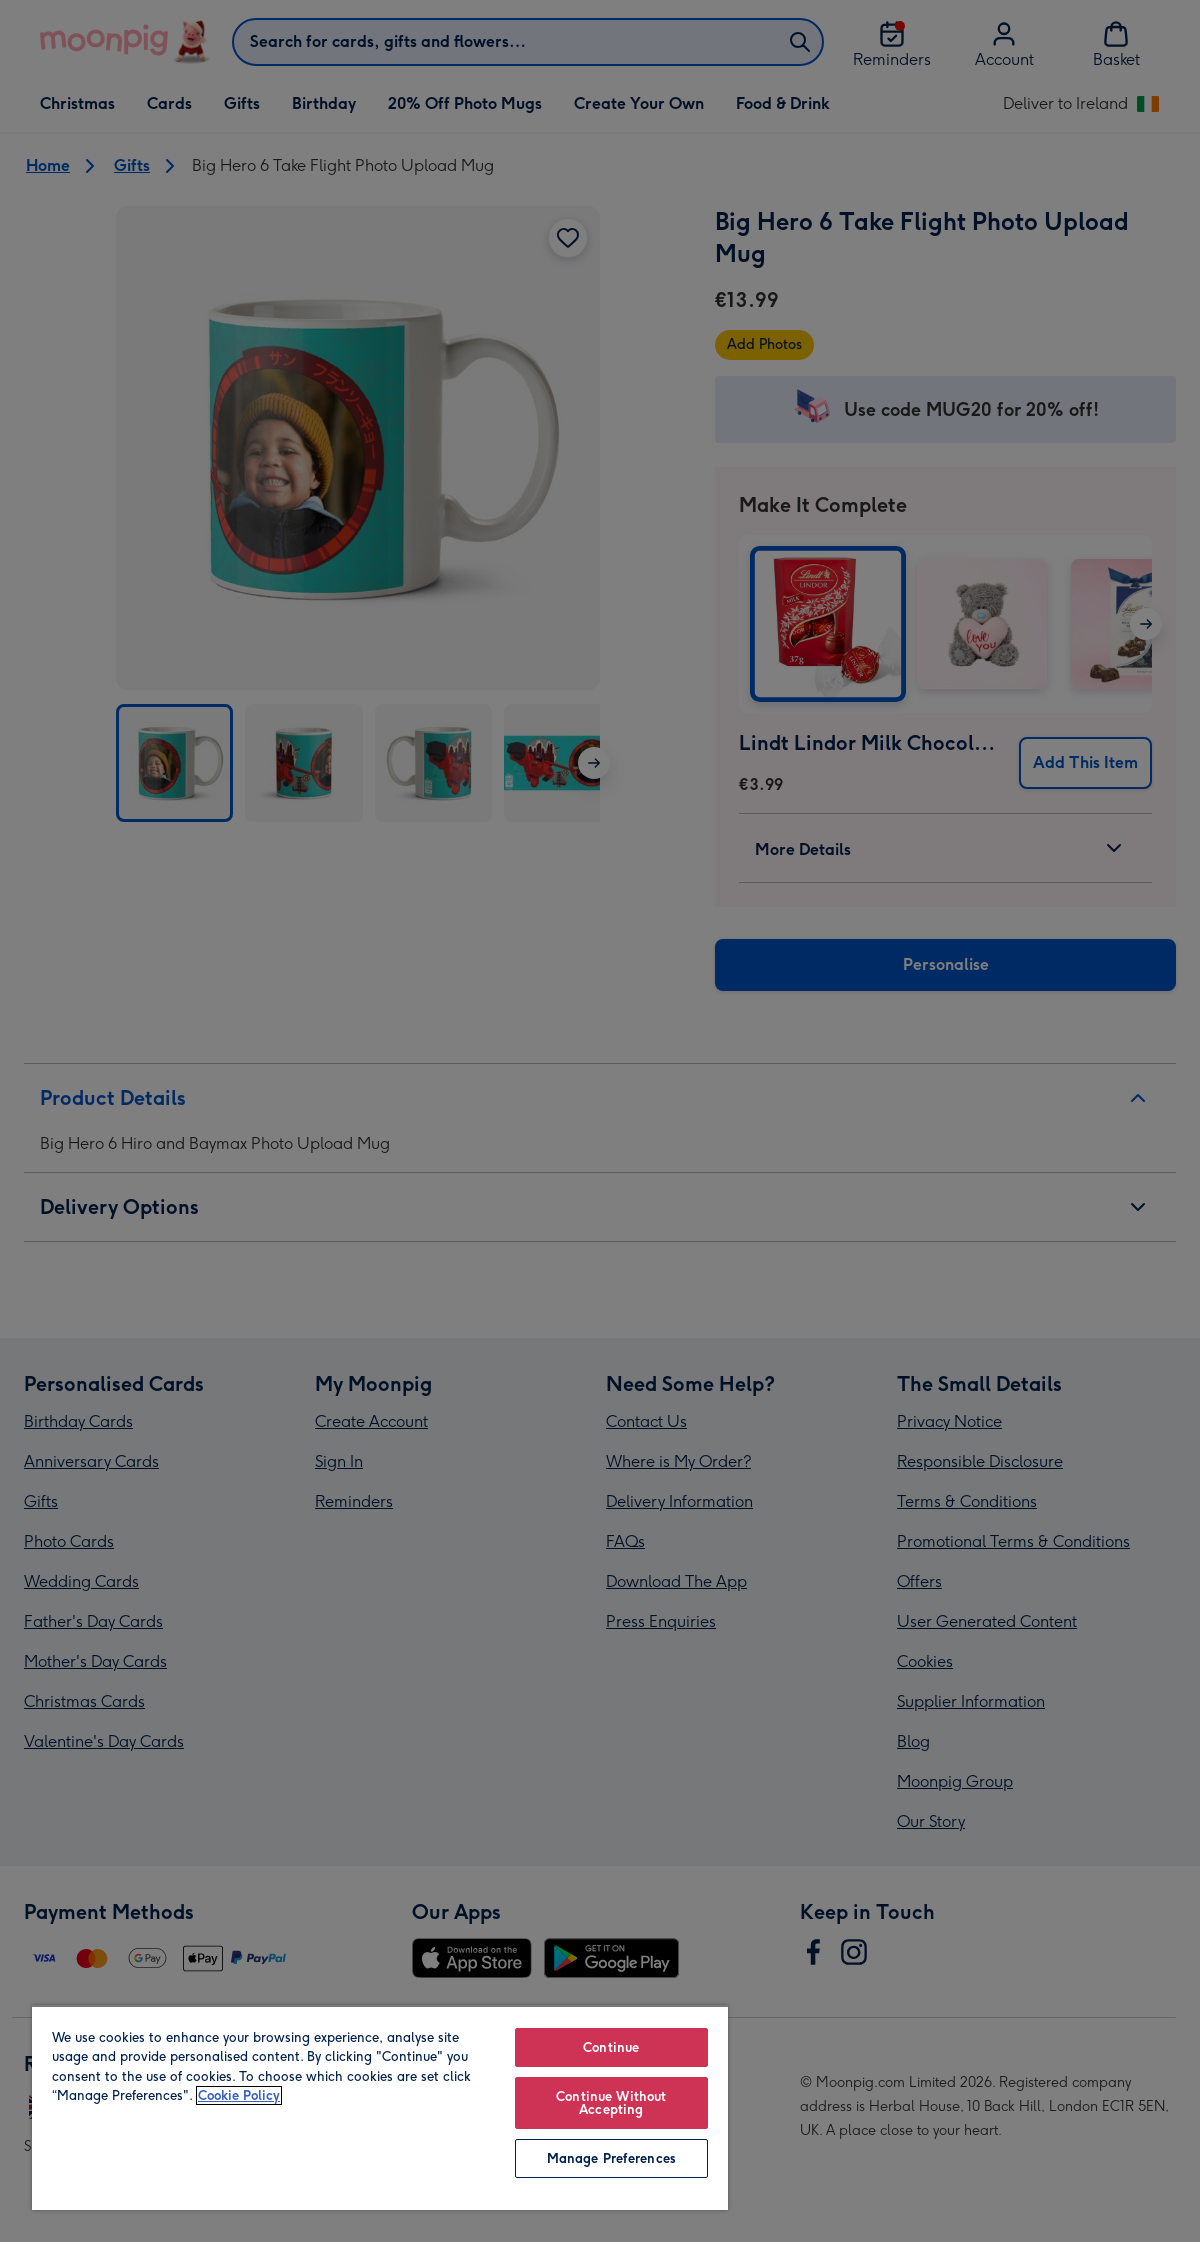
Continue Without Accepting (611, 2103)
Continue (611, 2047)
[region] (380, 2107)
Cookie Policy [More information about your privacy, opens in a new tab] (239, 2095)
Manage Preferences (611, 2158)
